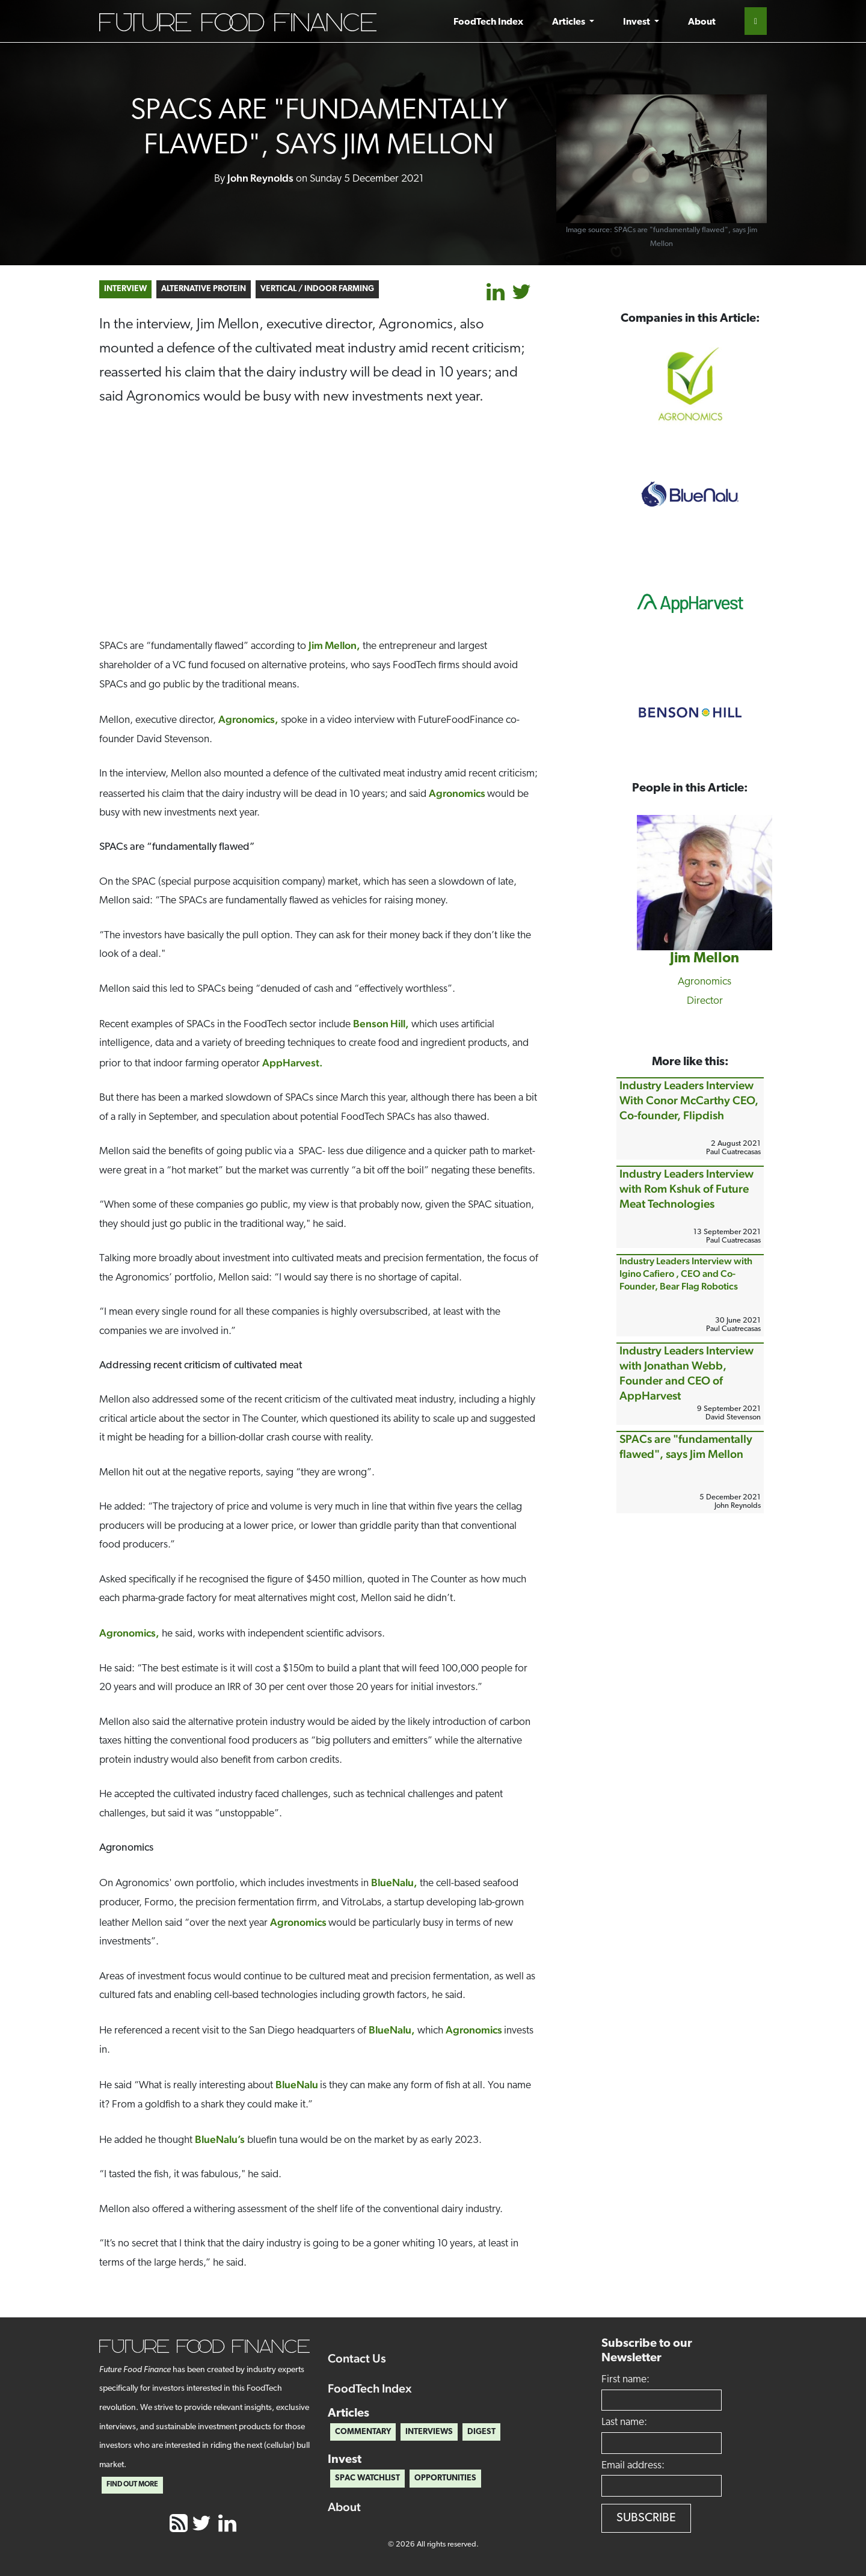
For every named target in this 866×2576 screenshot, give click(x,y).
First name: (625, 2380)
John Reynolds (260, 177)
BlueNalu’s (220, 2139)
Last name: (624, 2422)
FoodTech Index (488, 22)
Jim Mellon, (334, 645)
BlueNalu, (394, 1882)
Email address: (633, 2466)
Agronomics (458, 793)
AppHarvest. (292, 1062)
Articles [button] (569, 22)
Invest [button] (637, 22)
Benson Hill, (381, 1023)
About (702, 22)
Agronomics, (248, 719)
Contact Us (357, 2358)
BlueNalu (297, 2084)
